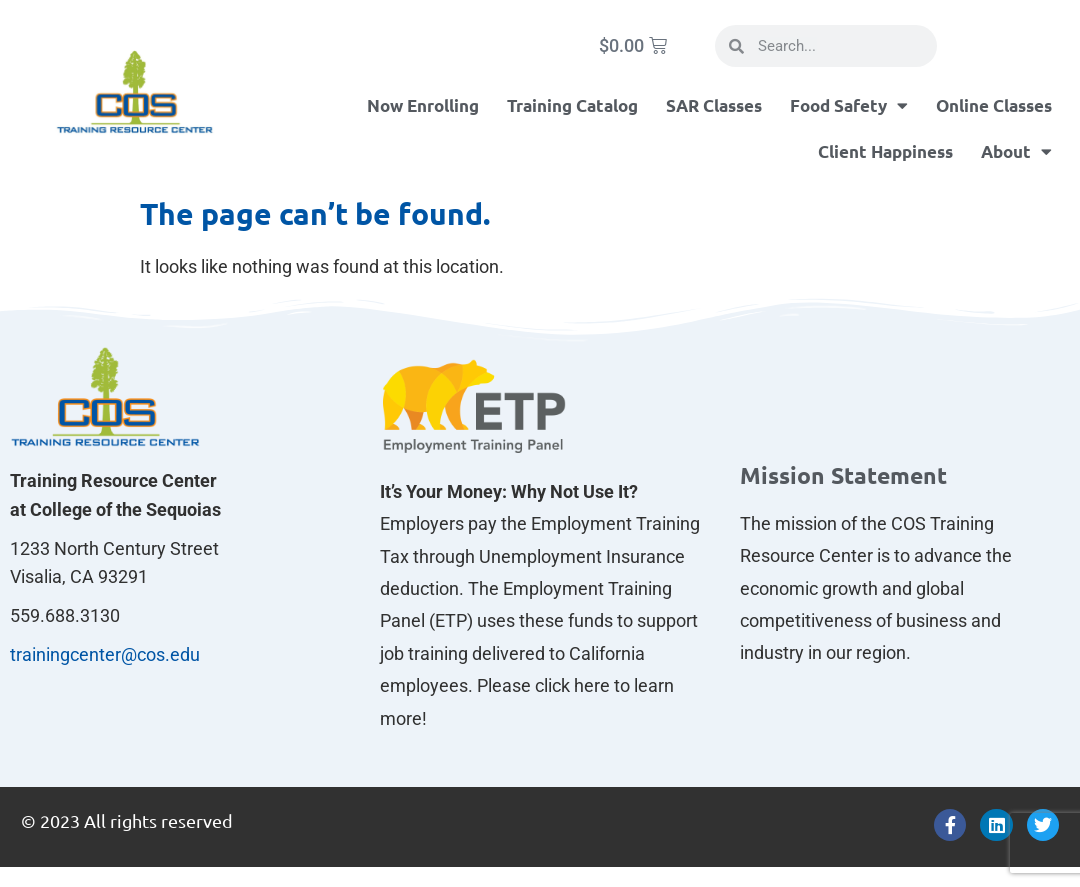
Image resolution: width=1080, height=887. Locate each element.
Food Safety (849, 105)
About (1016, 151)
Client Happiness (885, 151)
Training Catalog (572, 105)
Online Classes (994, 105)
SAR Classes (714, 105)
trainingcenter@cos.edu (105, 654)
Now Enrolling (423, 105)
